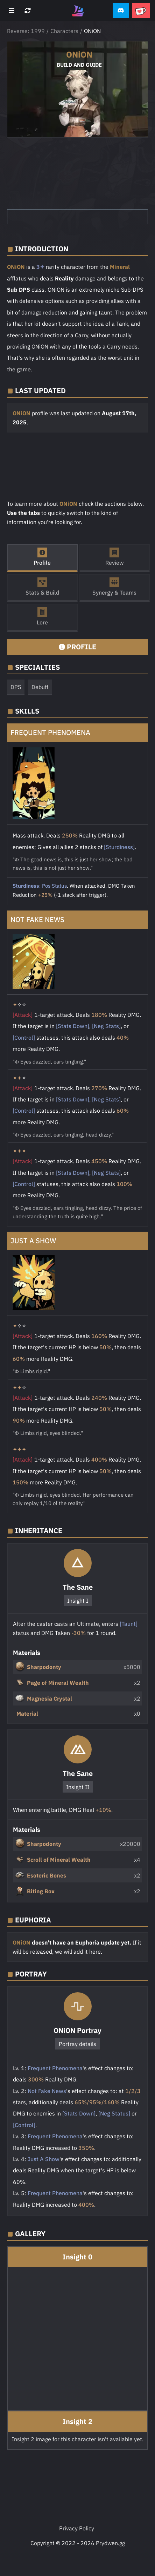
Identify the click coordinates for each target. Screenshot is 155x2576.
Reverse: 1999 (26, 30)
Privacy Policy (76, 2528)
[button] (121, 11)
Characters (64, 30)
